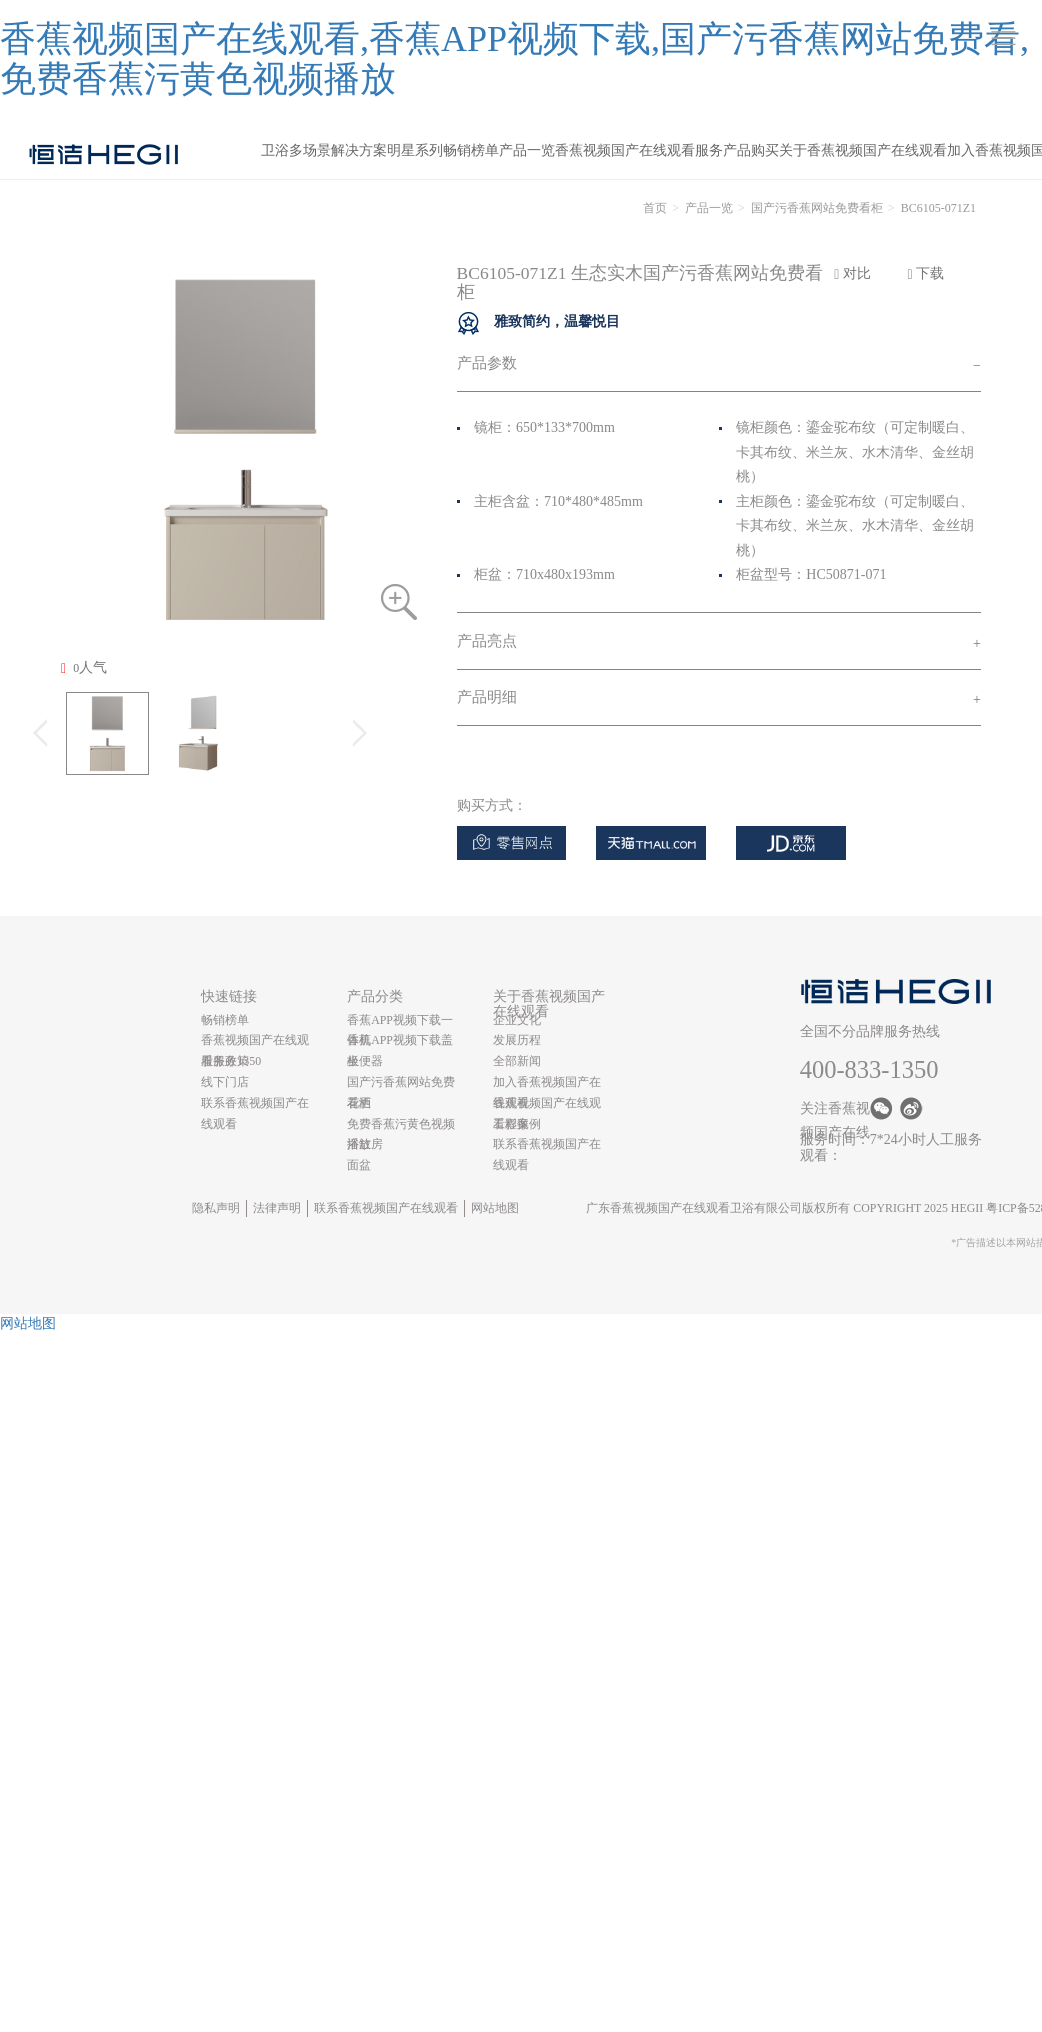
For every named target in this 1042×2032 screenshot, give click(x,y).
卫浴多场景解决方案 (324, 150)
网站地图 (495, 1208)
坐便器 (365, 1061)
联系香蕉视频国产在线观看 (386, 1208)
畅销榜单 (471, 150)
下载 (926, 274)
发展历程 (517, 1040)
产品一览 (527, 150)
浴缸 (359, 1144)
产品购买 (751, 150)
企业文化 (517, 1020)
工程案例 (517, 1124)
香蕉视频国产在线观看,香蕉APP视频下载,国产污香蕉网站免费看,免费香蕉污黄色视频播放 (514, 59)
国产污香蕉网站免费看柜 (817, 208)
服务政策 (225, 1061)
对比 (852, 274)
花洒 (359, 1103)
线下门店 (225, 1082)
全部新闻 (517, 1061)
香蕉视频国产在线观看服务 (639, 150)
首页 (655, 208)
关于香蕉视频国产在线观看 (863, 150)
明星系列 (415, 150)
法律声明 (277, 1208)
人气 (84, 668)
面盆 (359, 1165)
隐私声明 (216, 1208)
